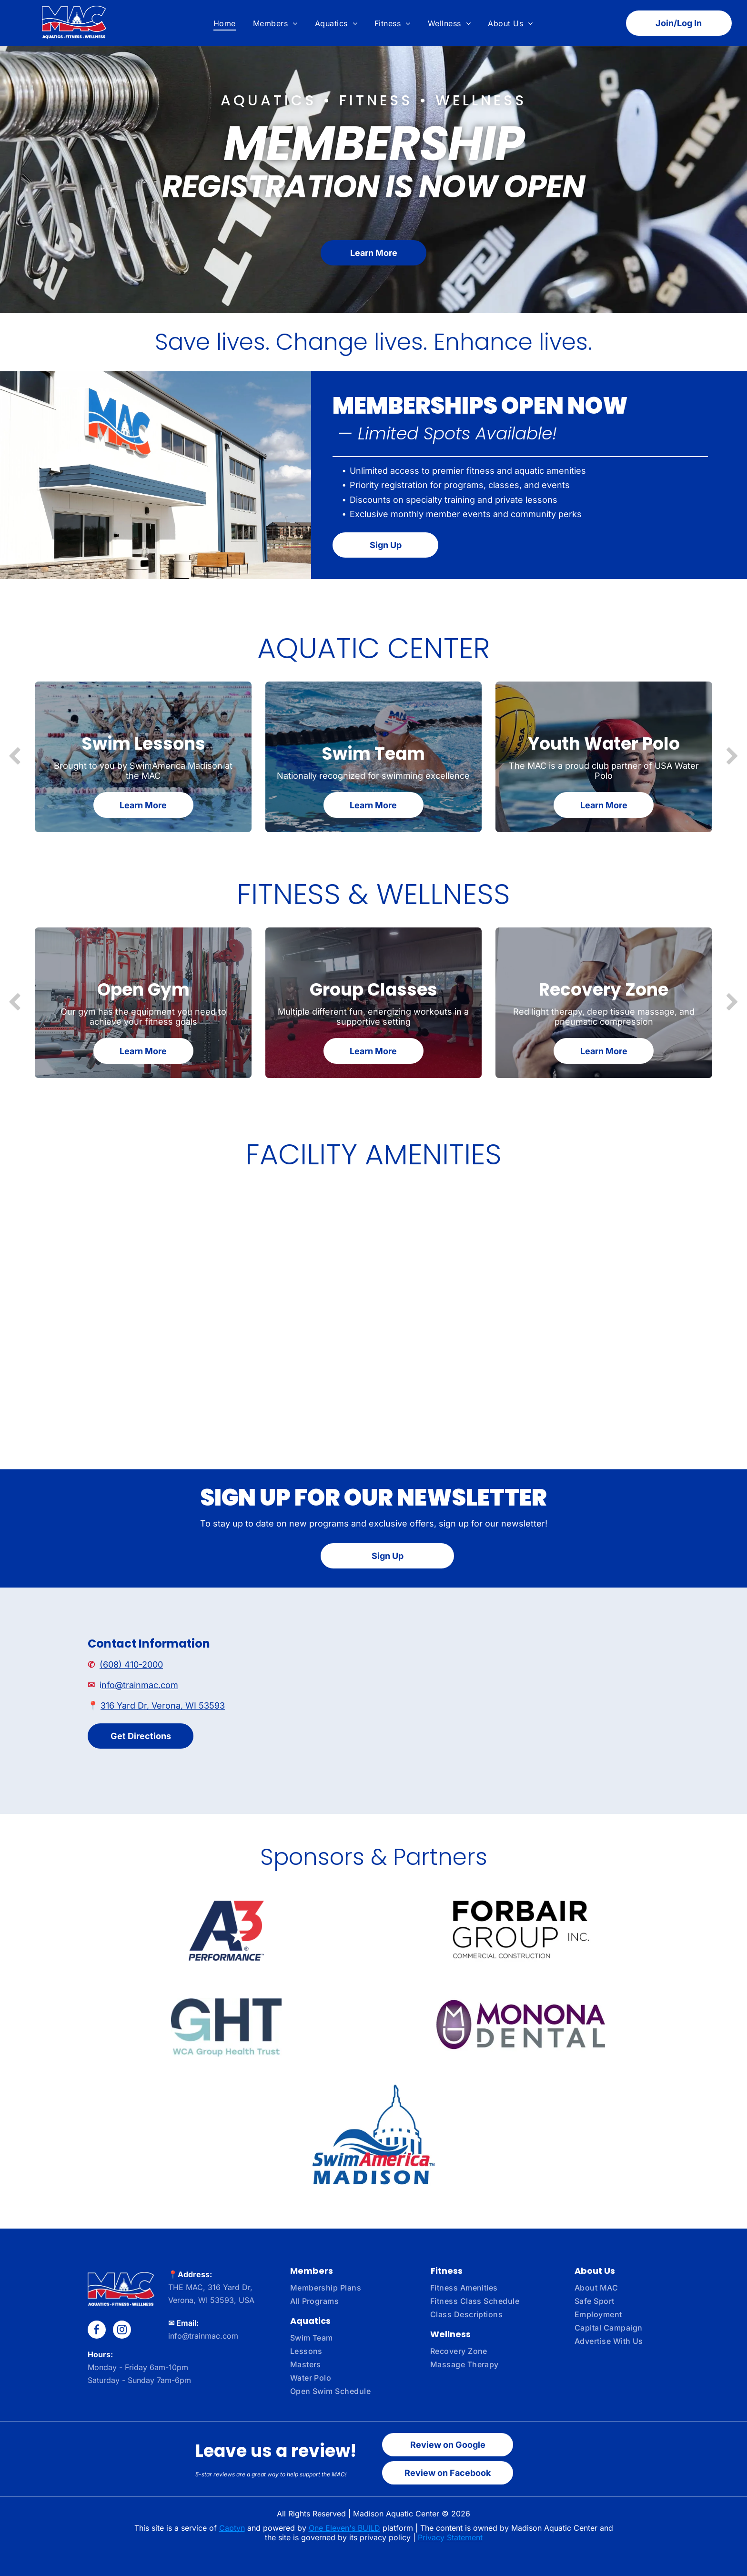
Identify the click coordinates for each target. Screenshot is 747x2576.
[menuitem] (224, 23)
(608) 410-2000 (131, 1665)
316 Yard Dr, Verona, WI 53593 (163, 1705)
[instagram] (122, 2331)
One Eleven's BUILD (344, 2528)
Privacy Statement (450, 2537)
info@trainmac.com (203, 2336)
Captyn (232, 2528)
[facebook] (97, 2331)
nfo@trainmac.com (139, 1685)
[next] (732, 757)
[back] (14, 757)
